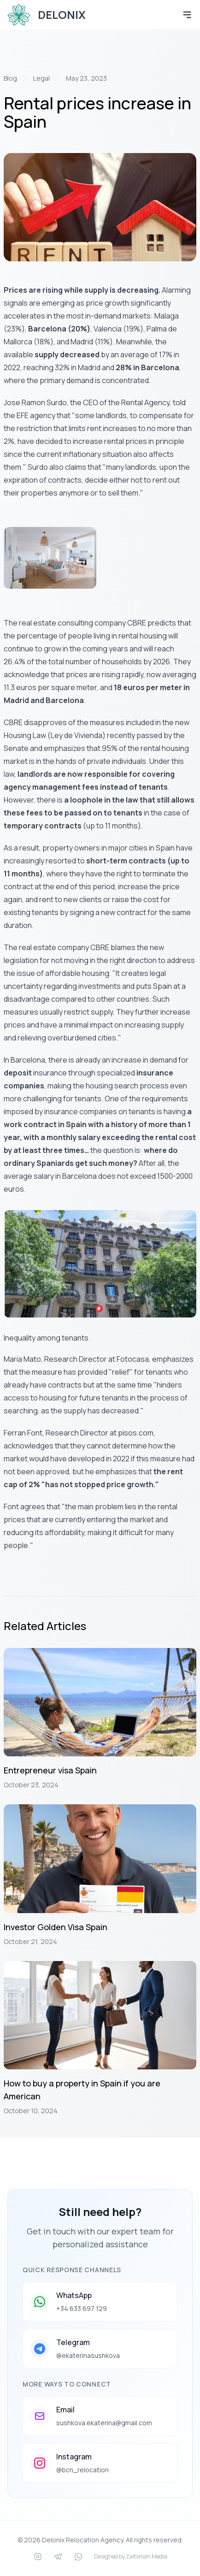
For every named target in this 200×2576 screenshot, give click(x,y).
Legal (41, 78)
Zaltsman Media (146, 2556)
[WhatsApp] (78, 2556)
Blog (10, 78)
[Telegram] (58, 2556)
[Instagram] (37, 2556)
